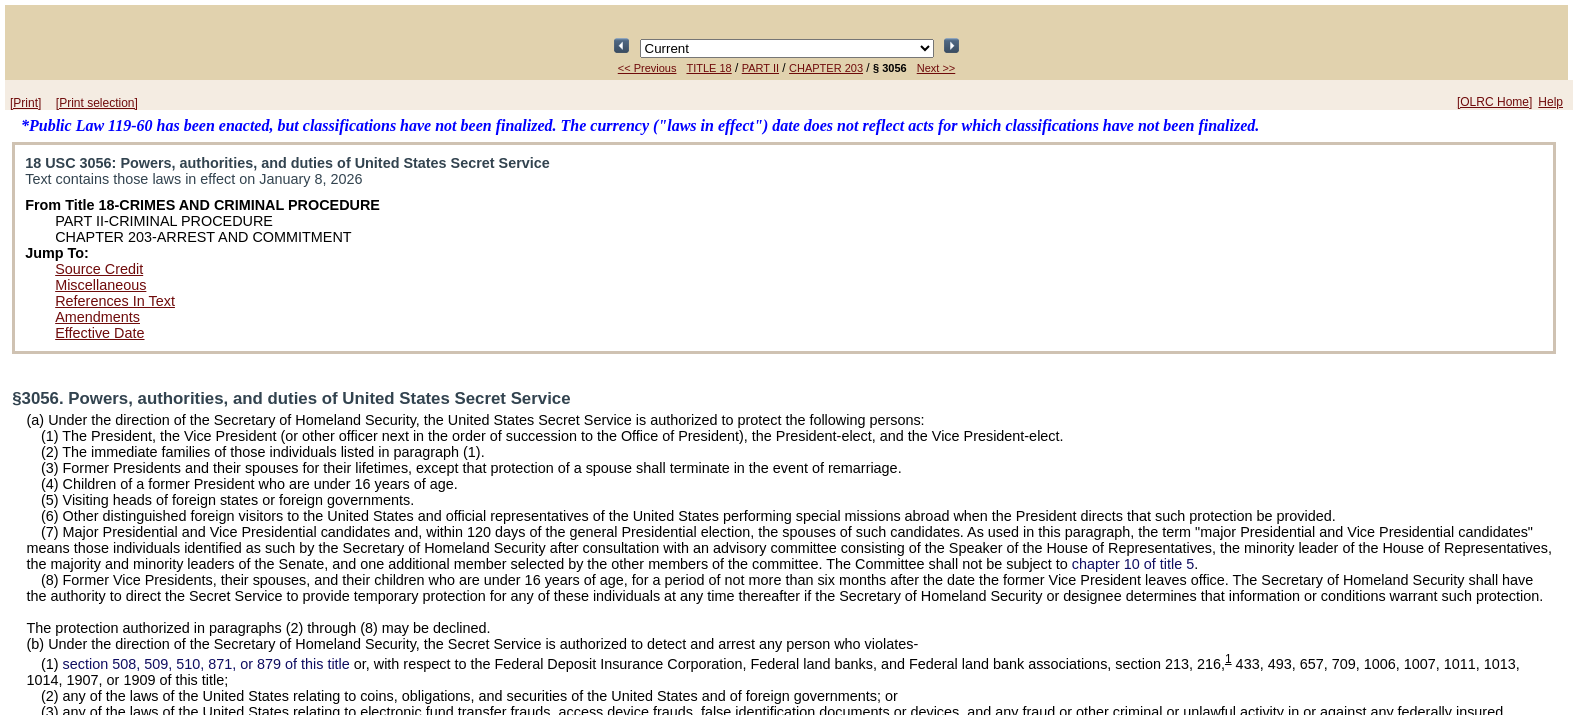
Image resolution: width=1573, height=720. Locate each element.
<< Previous (647, 68)
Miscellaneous (100, 285)
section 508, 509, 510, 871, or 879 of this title (206, 664)
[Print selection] (97, 103)
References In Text (115, 301)
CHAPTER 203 (826, 68)
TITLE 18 (708, 68)
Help (1550, 102)
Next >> (936, 68)
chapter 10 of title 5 (1133, 564)
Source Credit (99, 269)
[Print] (25, 103)
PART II (760, 68)
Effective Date (99, 333)
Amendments (97, 317)
